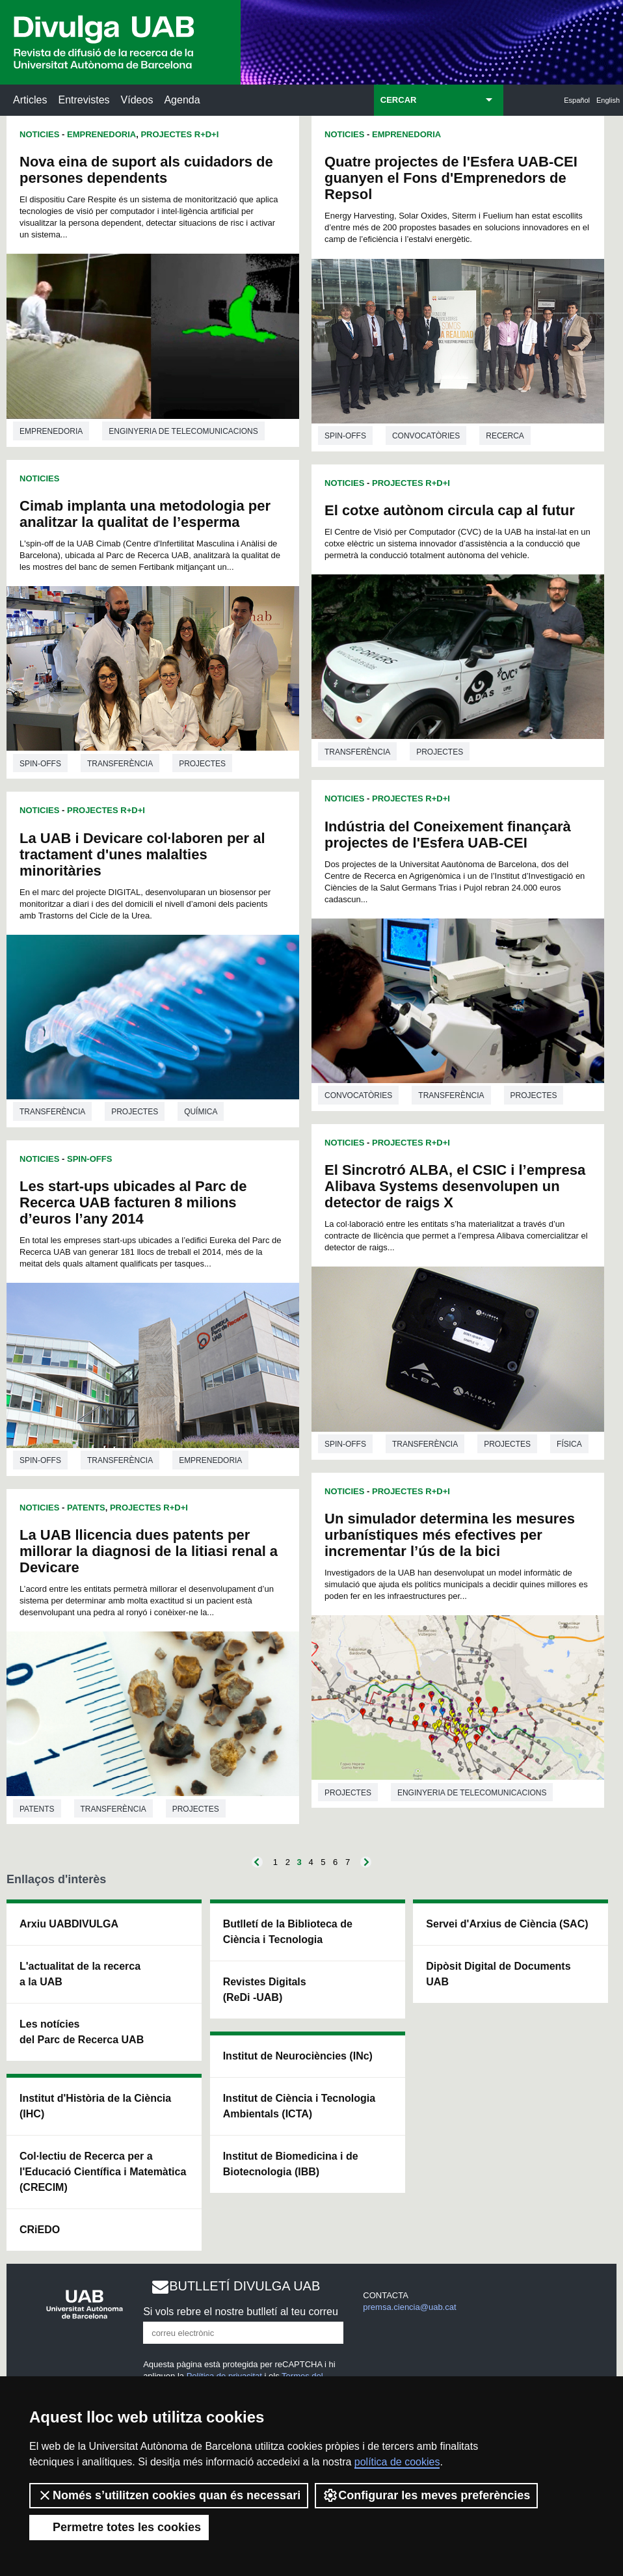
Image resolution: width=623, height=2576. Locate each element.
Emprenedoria (101, 134)
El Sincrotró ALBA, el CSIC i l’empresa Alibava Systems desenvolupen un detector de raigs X (455, 1186)
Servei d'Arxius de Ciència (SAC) (507, 1923)
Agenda (182, 99)
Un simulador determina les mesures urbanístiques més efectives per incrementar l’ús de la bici (450, 1534)
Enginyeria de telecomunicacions (183, 431)
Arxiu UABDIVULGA (69, 1923)
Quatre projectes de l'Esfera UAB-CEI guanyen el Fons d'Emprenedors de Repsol (451, 178)
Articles (30, 99)
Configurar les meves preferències (426, 2495)
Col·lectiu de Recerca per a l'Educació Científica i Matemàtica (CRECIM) (103, 2172)
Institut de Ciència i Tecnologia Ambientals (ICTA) (299, 2106)
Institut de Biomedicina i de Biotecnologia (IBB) (290, 2164)
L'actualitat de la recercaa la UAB (80, 1974)
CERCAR (398, 100)
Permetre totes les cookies (119, 2527)
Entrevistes (83, 99)
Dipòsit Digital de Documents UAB (498, 1974)
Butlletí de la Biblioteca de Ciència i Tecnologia (287, 1931)
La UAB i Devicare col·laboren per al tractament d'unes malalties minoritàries (142, 854)
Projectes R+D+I (179, 134)
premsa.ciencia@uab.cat (409, 2307)
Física (569, 1444)
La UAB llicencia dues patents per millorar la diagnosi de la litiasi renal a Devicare (149, 1551)
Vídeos (137, 99)
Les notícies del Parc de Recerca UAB (82, 2032)
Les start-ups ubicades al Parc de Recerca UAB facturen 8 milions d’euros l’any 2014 (133, 1202)
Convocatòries (426, 435)
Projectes (202, 763)
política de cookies (397, 2461)
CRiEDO (40, 2229)
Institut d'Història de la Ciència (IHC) (95, 2106)
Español (577, 100)
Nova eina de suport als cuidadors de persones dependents (146, 170)
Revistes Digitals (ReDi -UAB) (264, 1989)
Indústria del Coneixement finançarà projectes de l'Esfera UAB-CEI (448, 834)
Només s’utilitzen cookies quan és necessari (168, 2495)
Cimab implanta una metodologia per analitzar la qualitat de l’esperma (145, 514)
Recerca (505, 435)
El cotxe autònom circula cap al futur (450, 510)
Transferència (120, 763)
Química (200, 1111)
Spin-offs (40, 763)
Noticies (39, 134)
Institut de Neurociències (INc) (298, 2055)
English (608, 100)
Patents (86, 1507)
